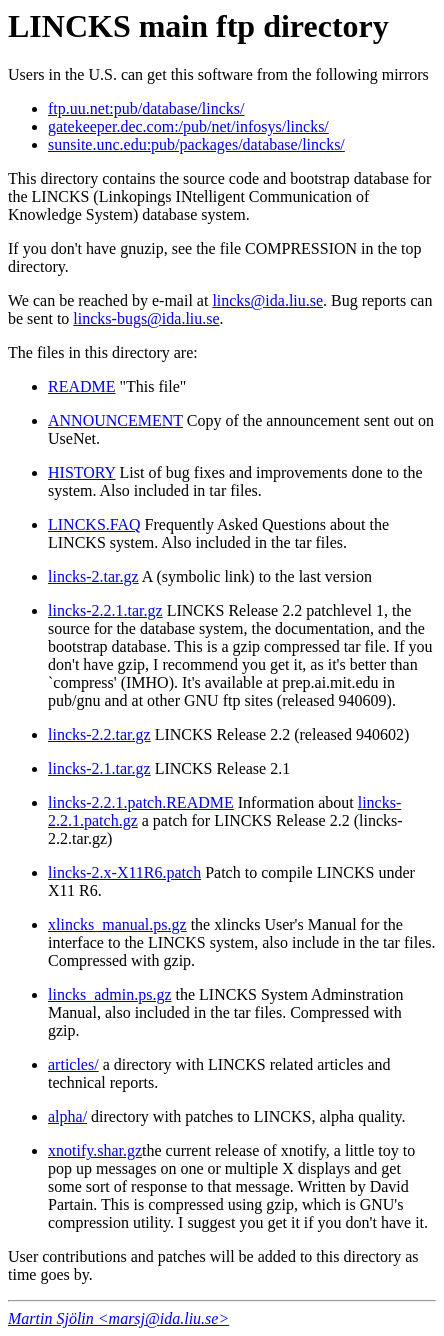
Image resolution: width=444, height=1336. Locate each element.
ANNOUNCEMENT (115, 420)
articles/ (73, 1064)
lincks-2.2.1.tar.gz (105, 610)
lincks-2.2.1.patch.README (141, 802)
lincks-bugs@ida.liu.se (146, 318)
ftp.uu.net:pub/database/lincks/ (146, 108)
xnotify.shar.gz (95, 1150)
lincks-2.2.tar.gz (99, 734)
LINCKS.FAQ (94, 524)
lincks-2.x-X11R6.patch (124, 872)
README (82, 386)
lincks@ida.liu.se (267, 300)
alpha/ (67, 1116)
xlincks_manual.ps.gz (117, 924)
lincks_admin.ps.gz (110, 994)
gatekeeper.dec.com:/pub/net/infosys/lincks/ (188, 126)
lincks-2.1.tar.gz (99, 768)
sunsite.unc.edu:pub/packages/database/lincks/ (196, 144)
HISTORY (82, 472)
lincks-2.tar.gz (93, 576)
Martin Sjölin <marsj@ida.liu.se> (118, 1318)
